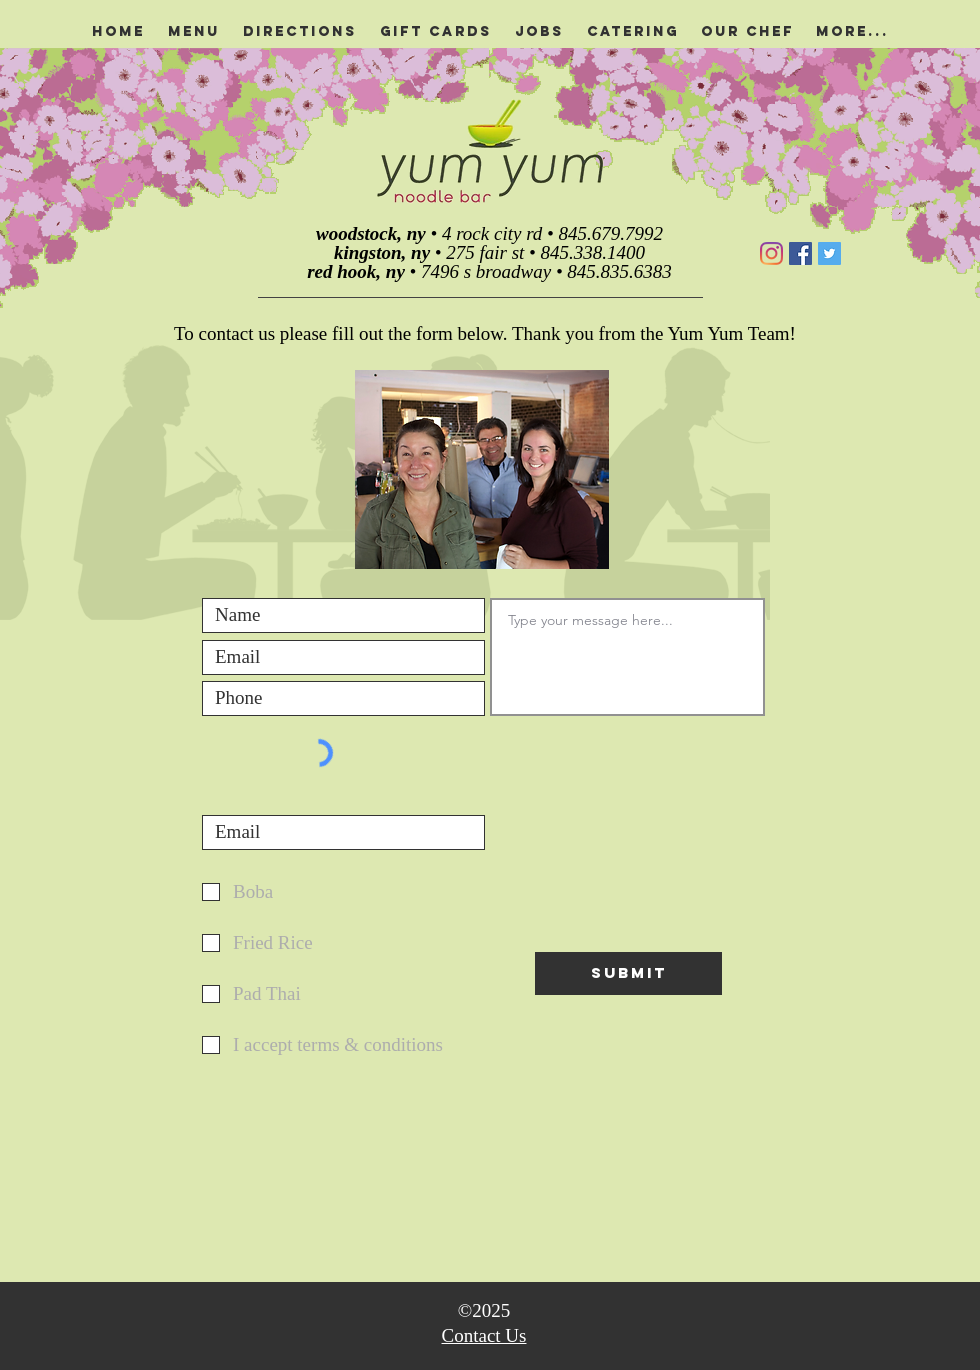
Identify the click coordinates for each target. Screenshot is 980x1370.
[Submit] (628, 973)
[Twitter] (829, 253)
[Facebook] (800, 253)
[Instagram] (771, 253)
